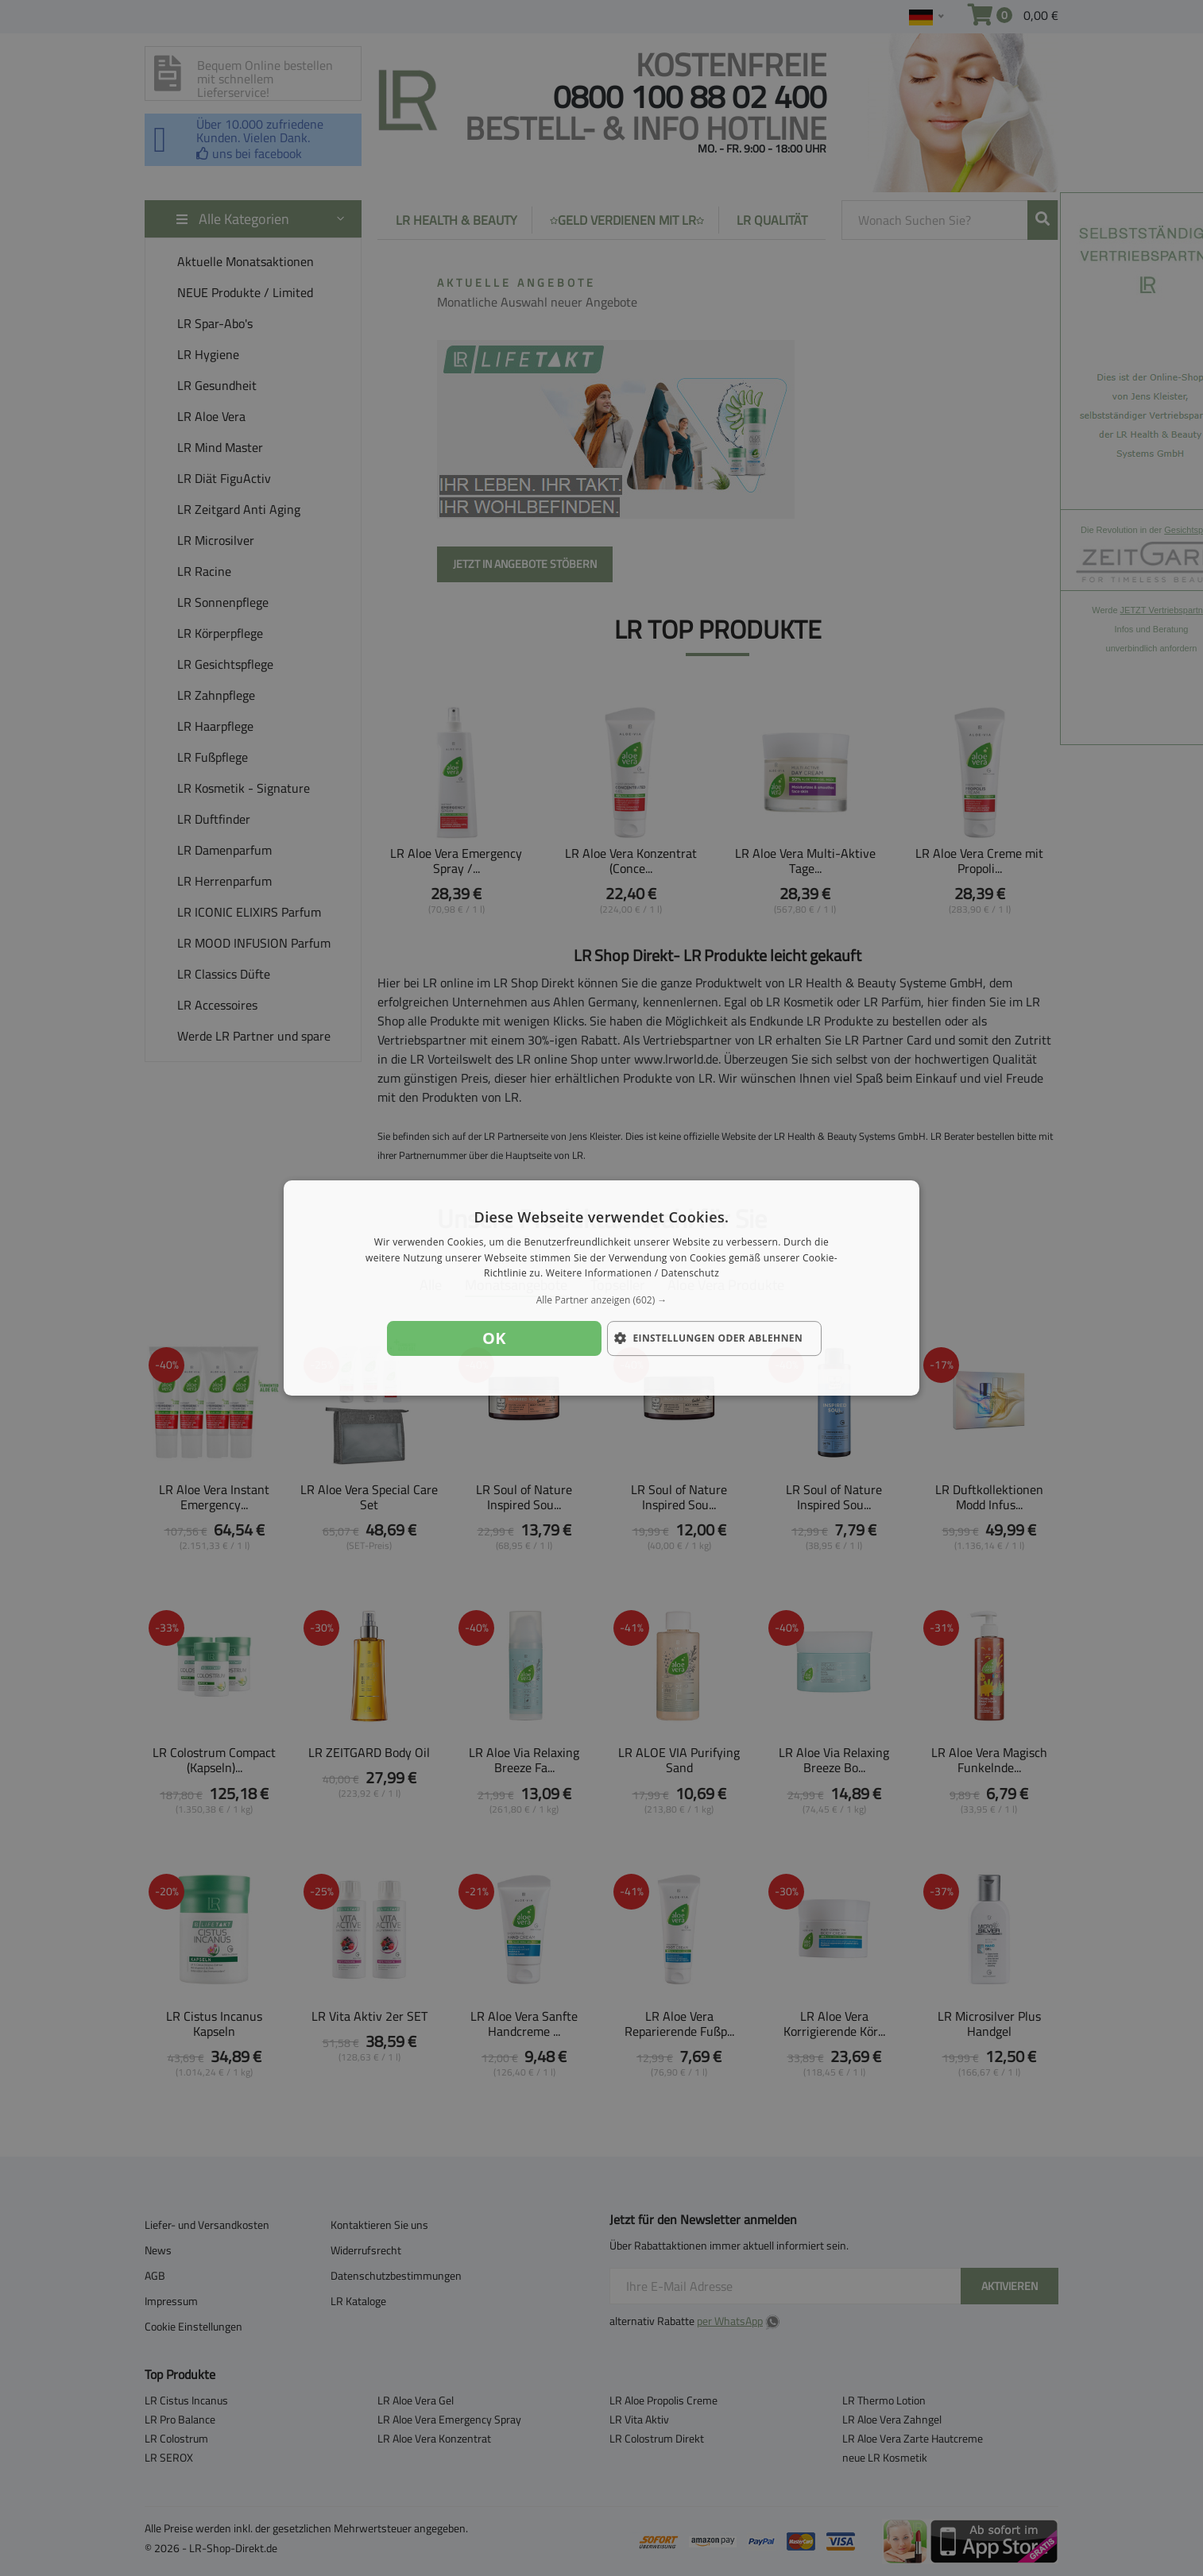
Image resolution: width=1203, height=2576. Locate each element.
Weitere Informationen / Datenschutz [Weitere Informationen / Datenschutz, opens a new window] (632, 1273)
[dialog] (601, 1288)
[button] (601, 1300)
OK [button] (494, 1338)
